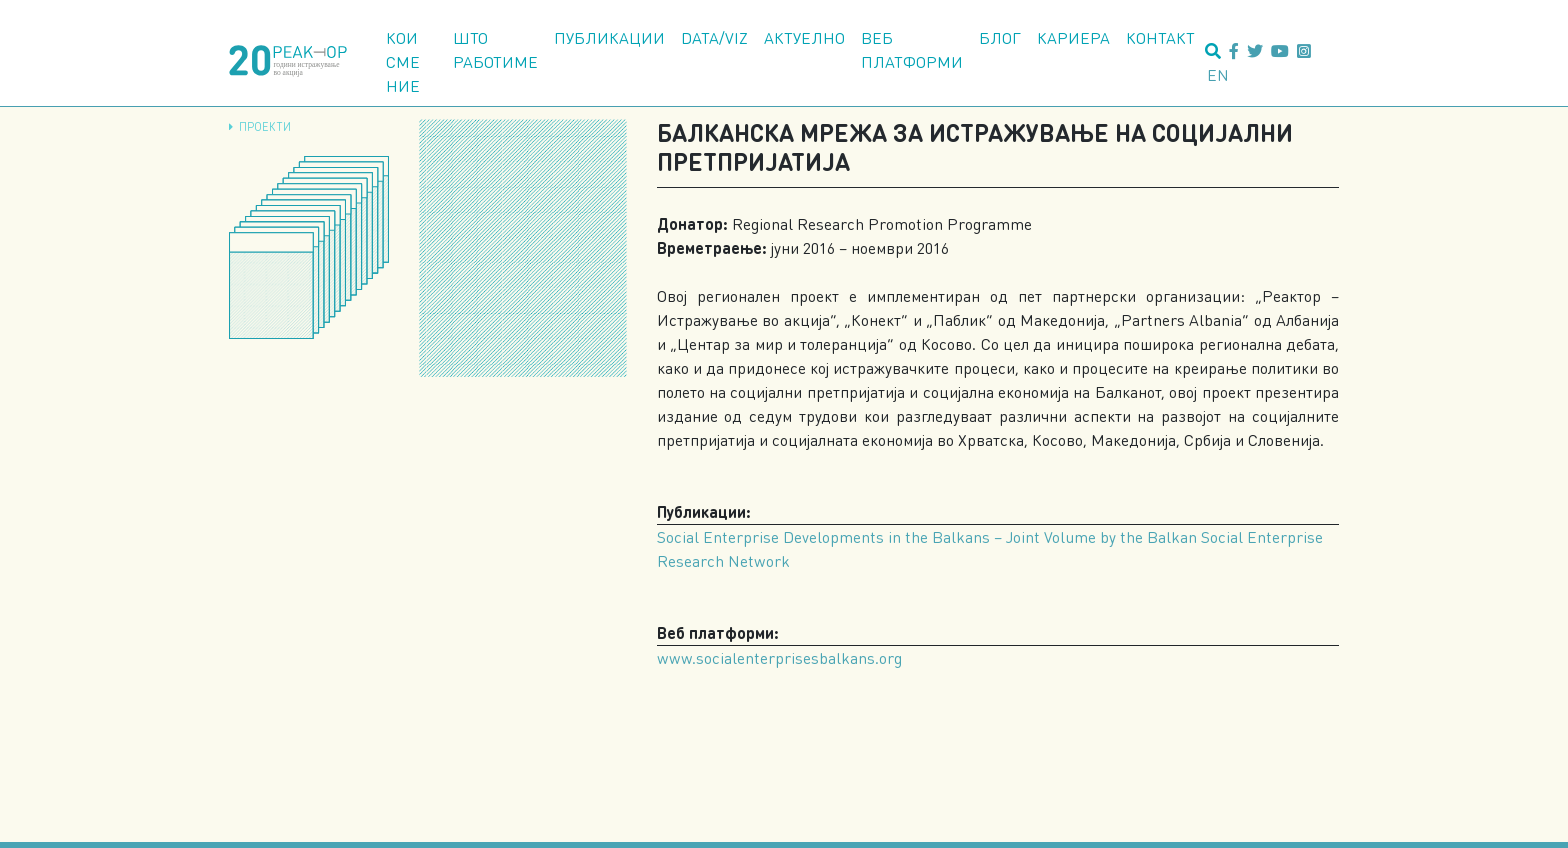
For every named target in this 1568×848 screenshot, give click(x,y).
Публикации (609, 37)
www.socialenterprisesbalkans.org (779, 657)
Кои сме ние (403, 61)
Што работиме (495, 49)
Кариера (1073, 37)
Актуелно (804, 37)
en (1218, 74)
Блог (1000, 37)
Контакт (1160, 37)
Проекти (265, 126)
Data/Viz (714, 37)
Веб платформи (912, 49)
